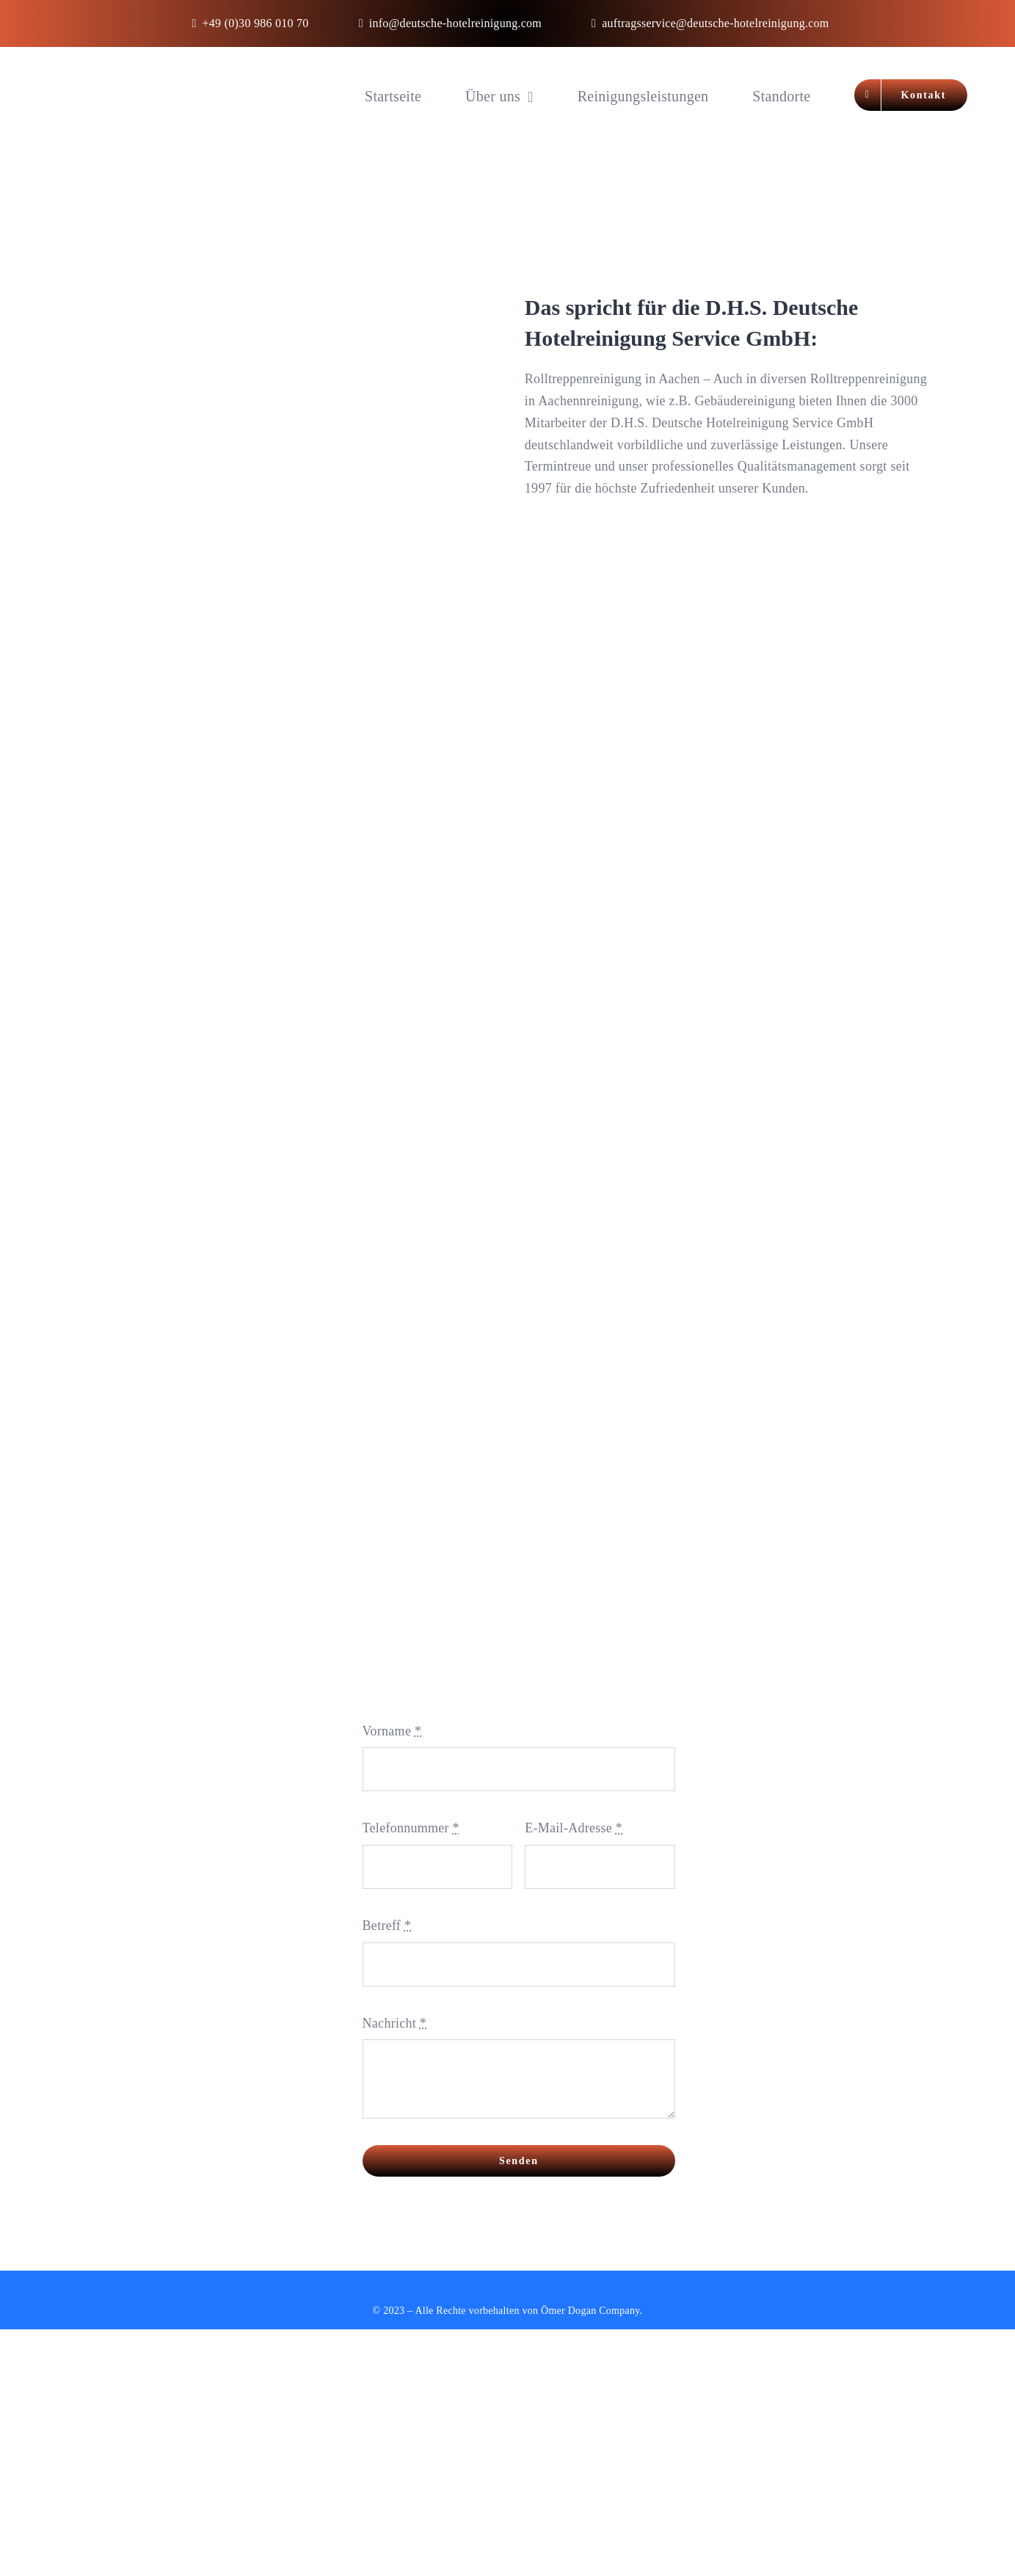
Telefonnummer (411, 1828)
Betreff (387, 1925)
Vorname (392, 1731)
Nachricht (394, 2023)
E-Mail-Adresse (573, 1828)
